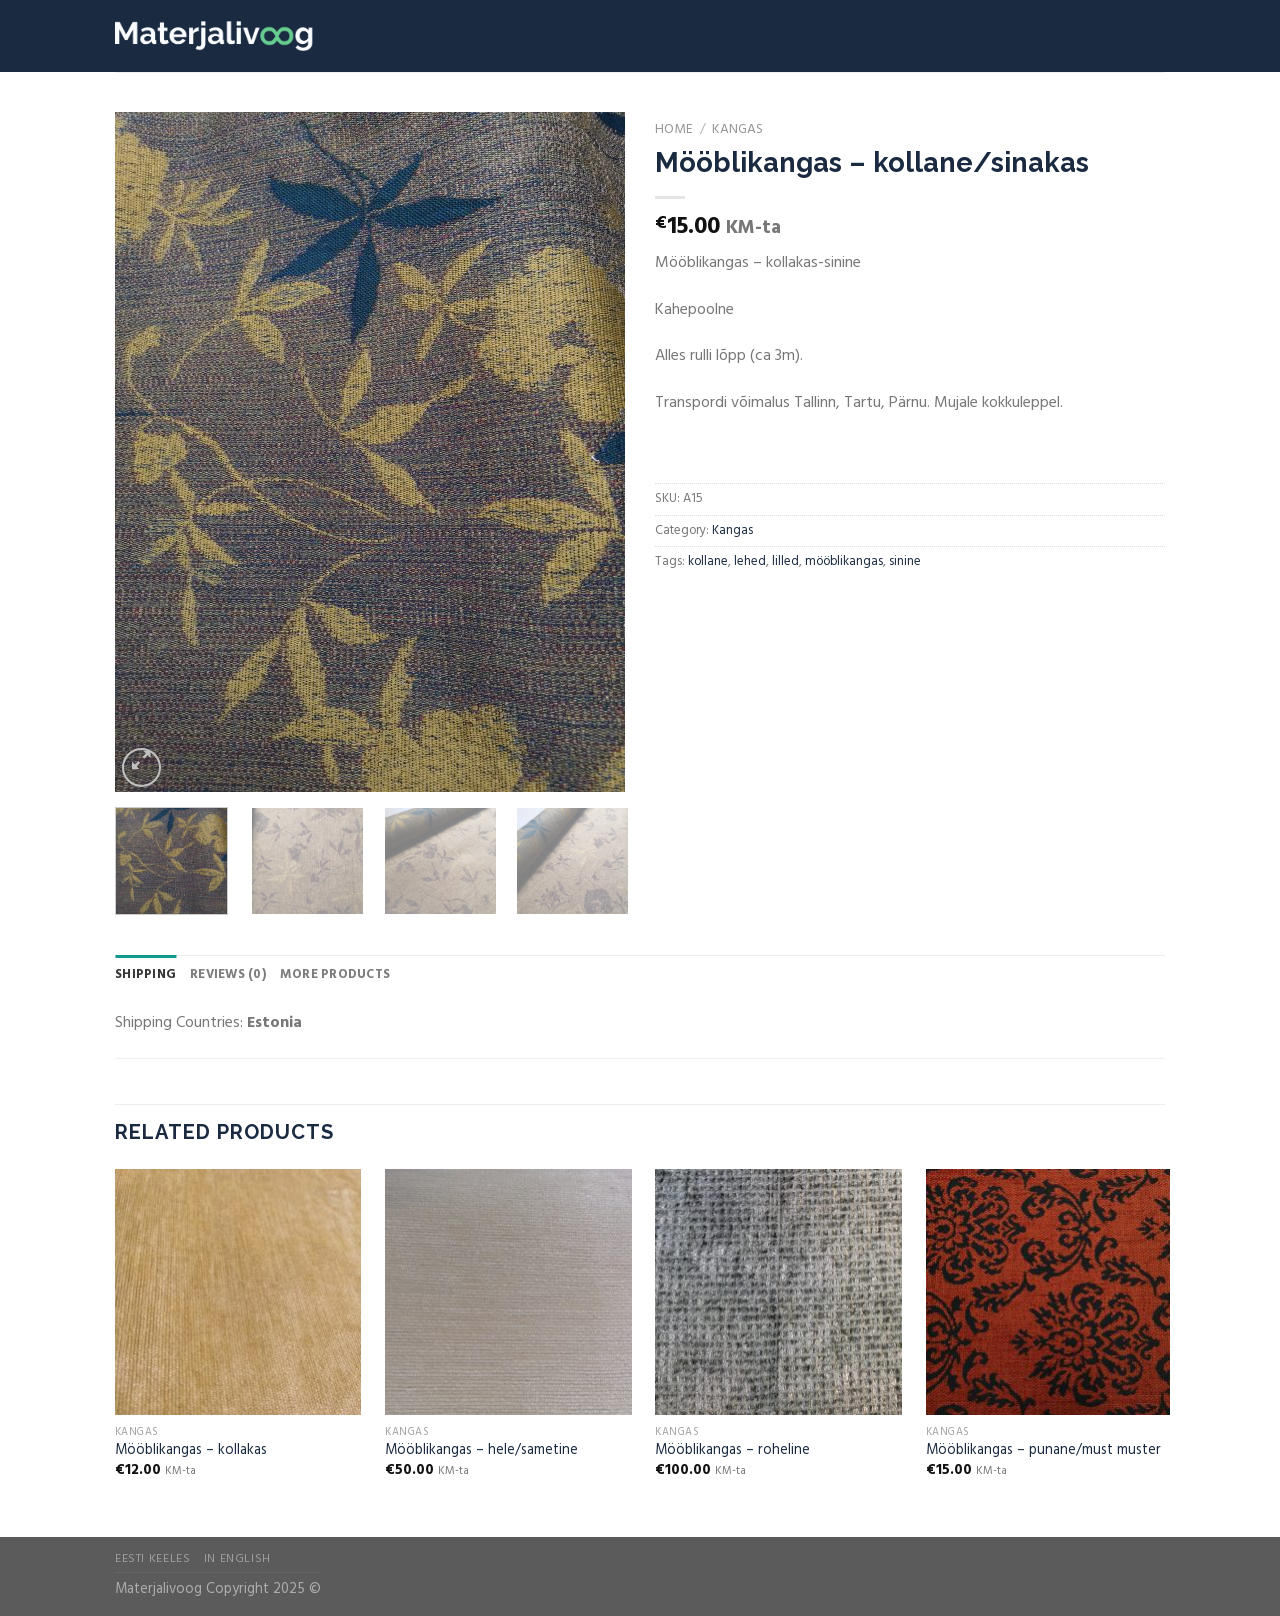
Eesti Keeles (152, 1559)
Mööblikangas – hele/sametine (481, 1451)
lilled (785, 561)
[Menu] (1153, 35)
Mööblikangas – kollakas (191, 1451)
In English (237, 1559)
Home (674, 129)
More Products (335, 974)
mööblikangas (844, 561)
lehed (750, 561)
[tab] (145, 975)
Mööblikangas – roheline (732, 1451)
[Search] (1118, 36)
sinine (905, 561)
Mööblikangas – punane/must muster (1043, 1451)
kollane (708, 561)
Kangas (737, 129)
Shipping (145, 974)
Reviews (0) (228, 974)
